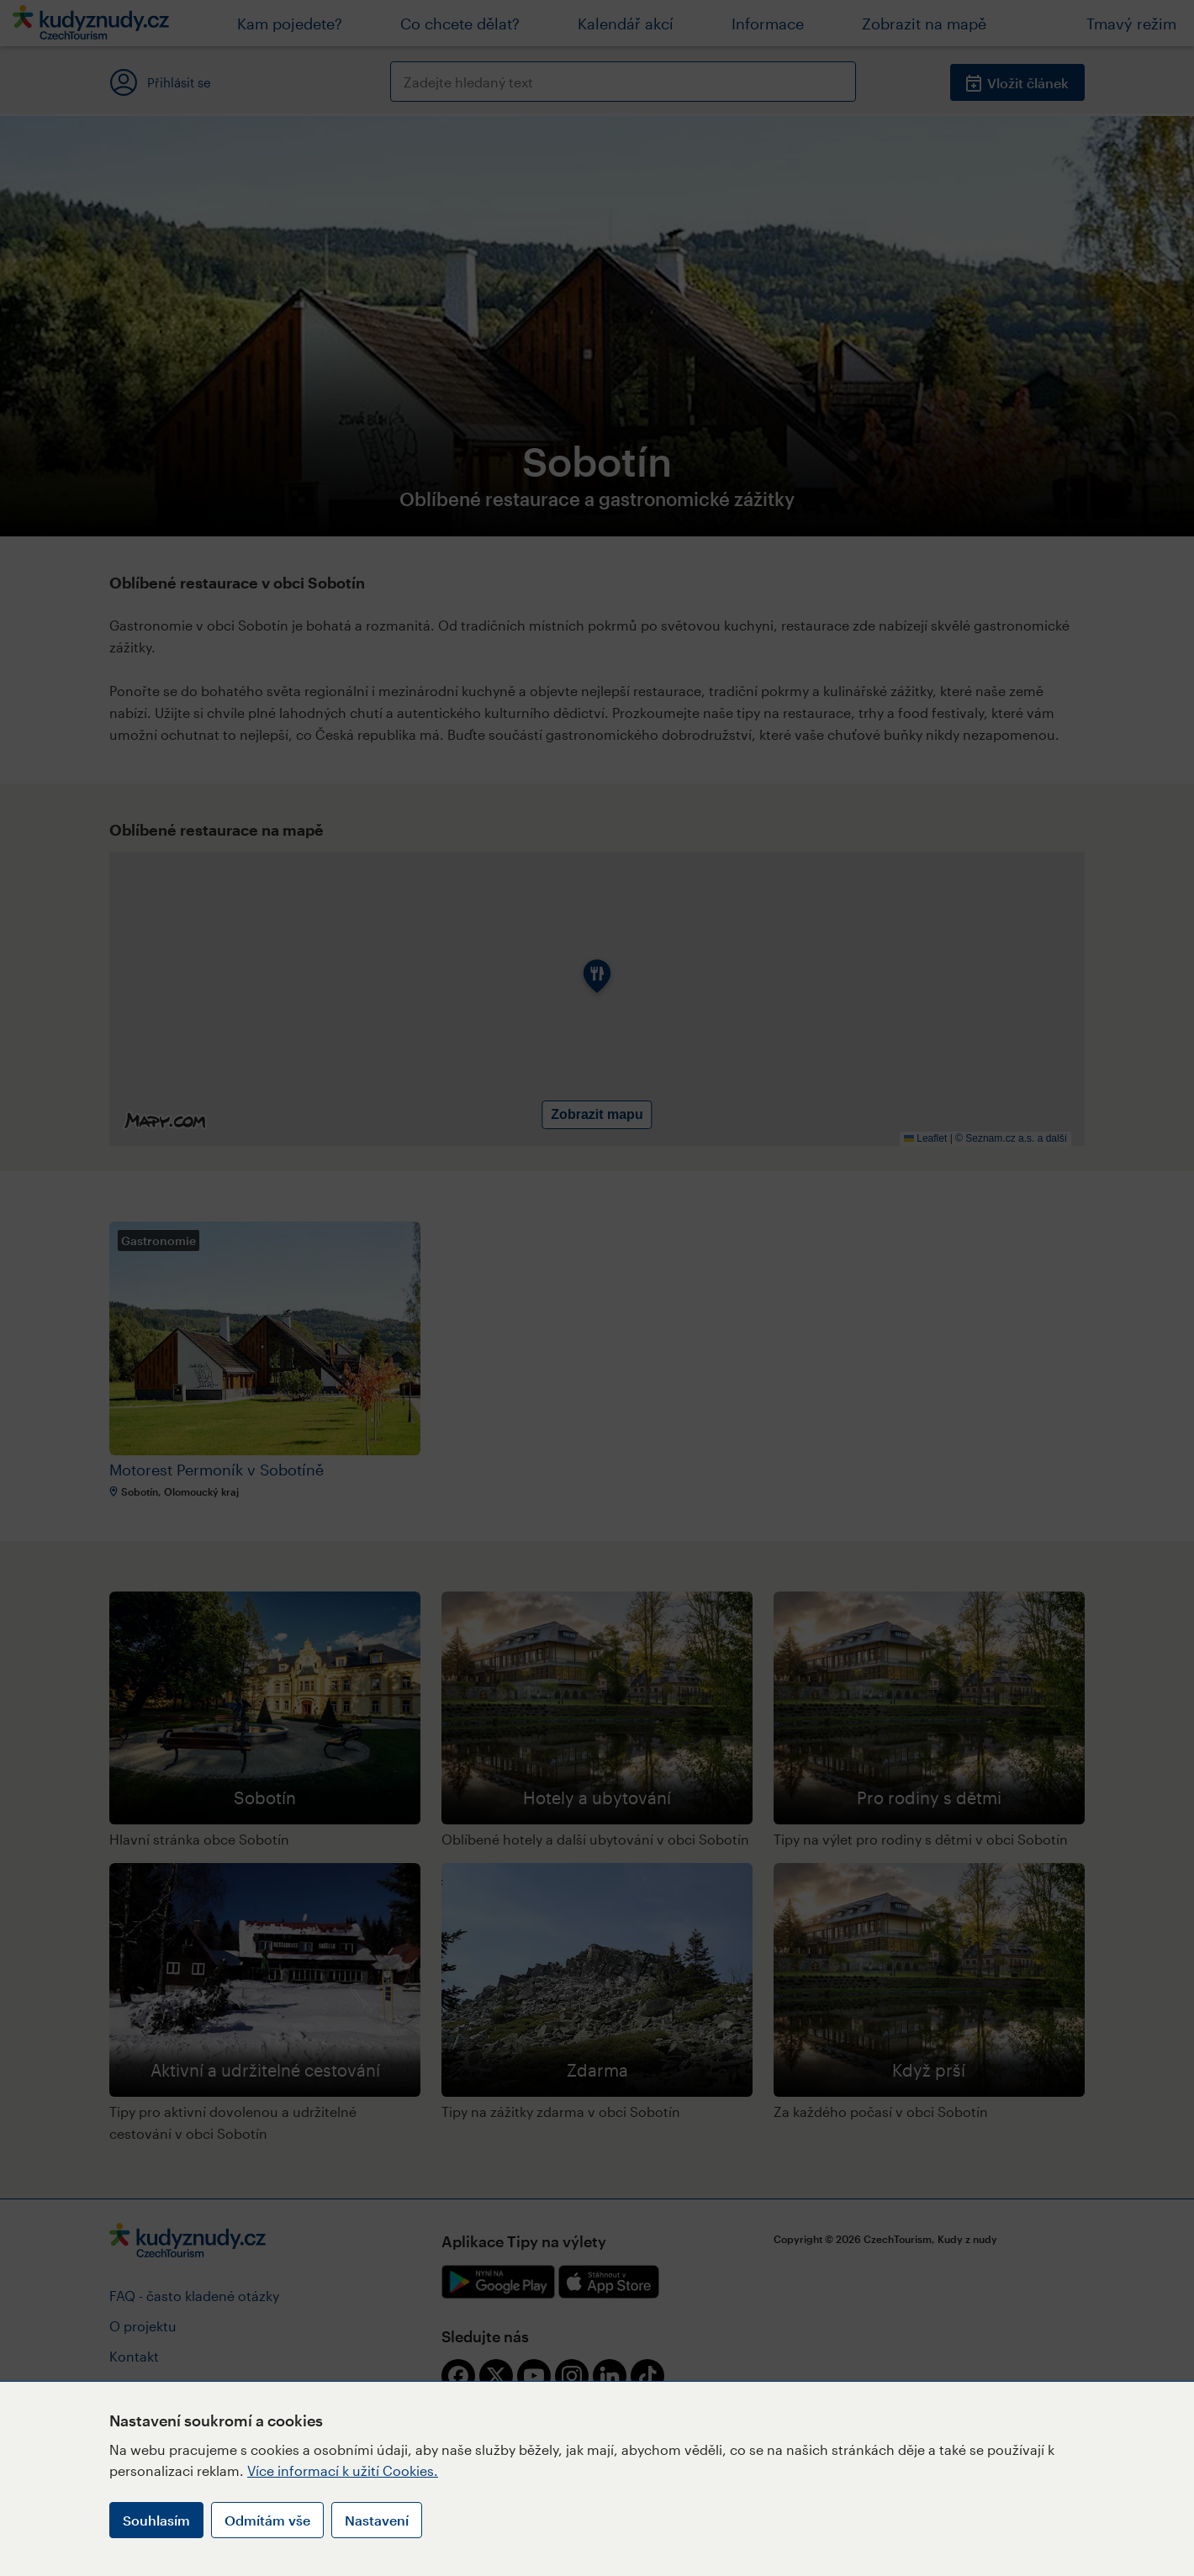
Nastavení (377, 2520)
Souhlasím (156, 2520)
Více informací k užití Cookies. (342, 2470)
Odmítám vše (267, 2520)
